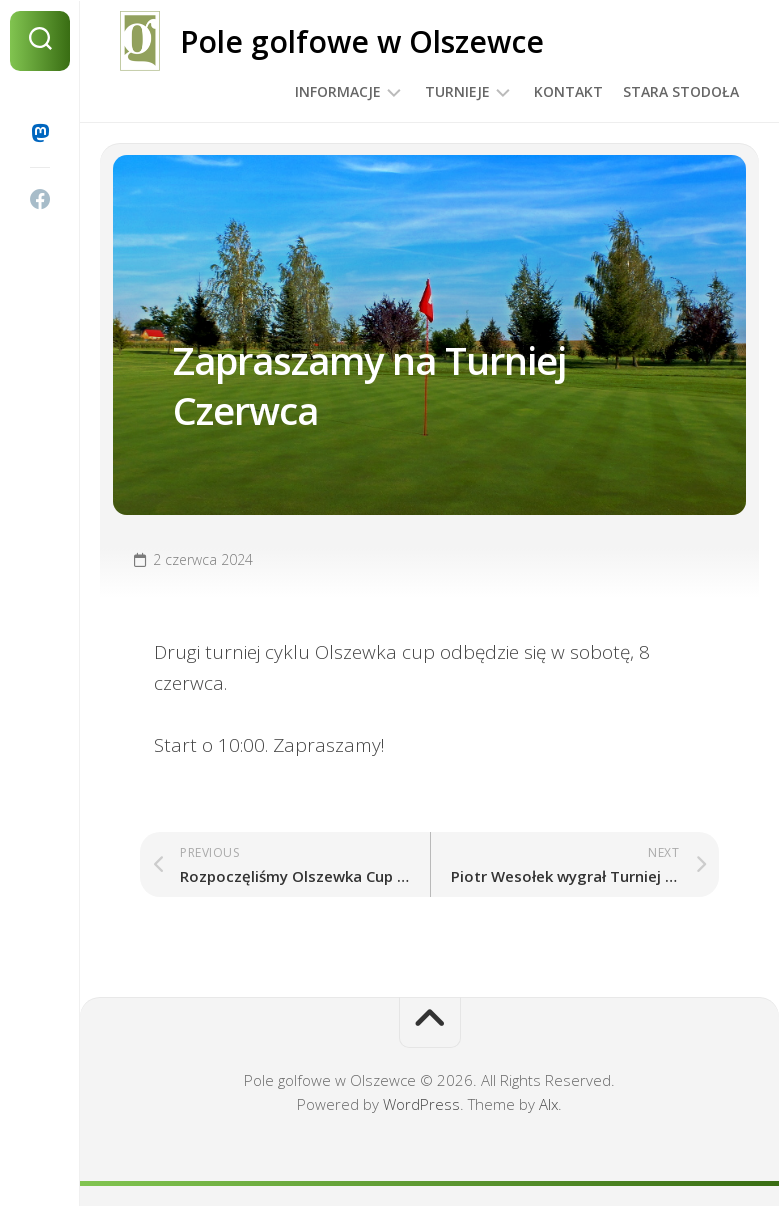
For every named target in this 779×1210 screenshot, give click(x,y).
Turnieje (457, 91)
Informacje (338, 91)
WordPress (421, 1108)
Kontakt (568, 91)
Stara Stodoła (681, 91)
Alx (548, 1108)
